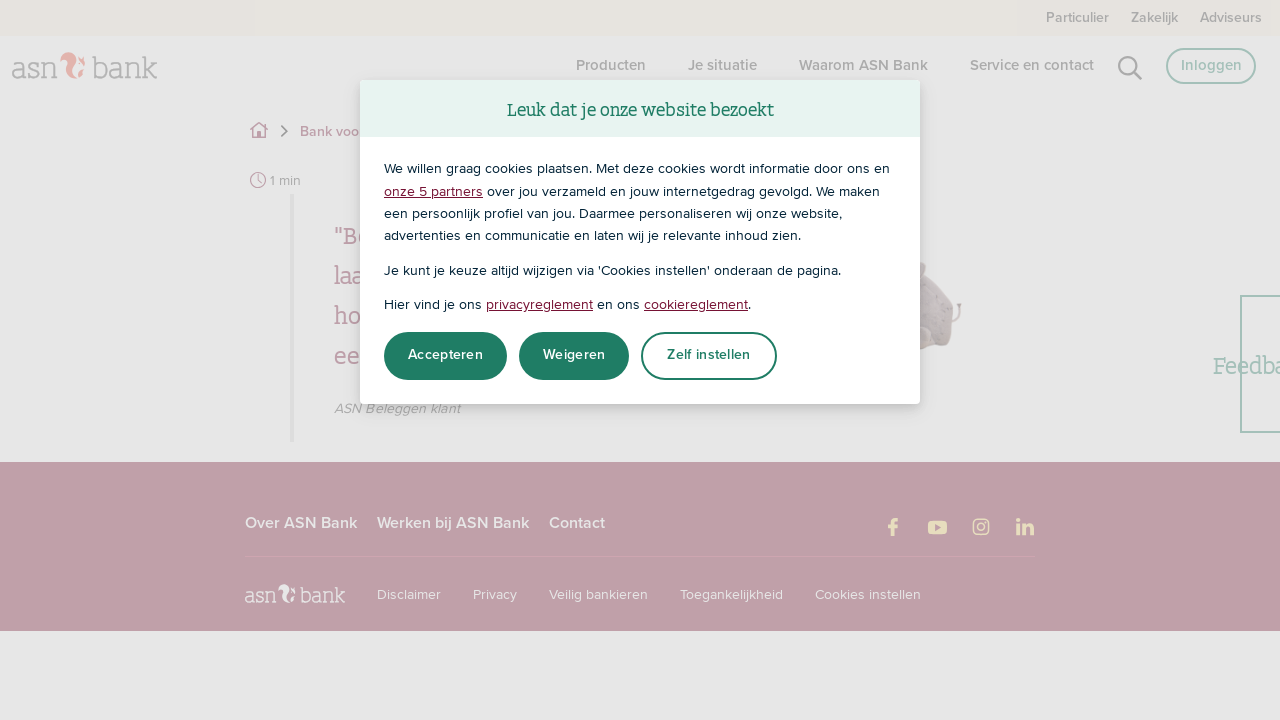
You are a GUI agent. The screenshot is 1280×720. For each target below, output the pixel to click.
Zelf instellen (708, 355)
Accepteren (445, 355)
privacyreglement (539, 304)
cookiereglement (696, 304)
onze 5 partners (433, 191)
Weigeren (574, 355)
